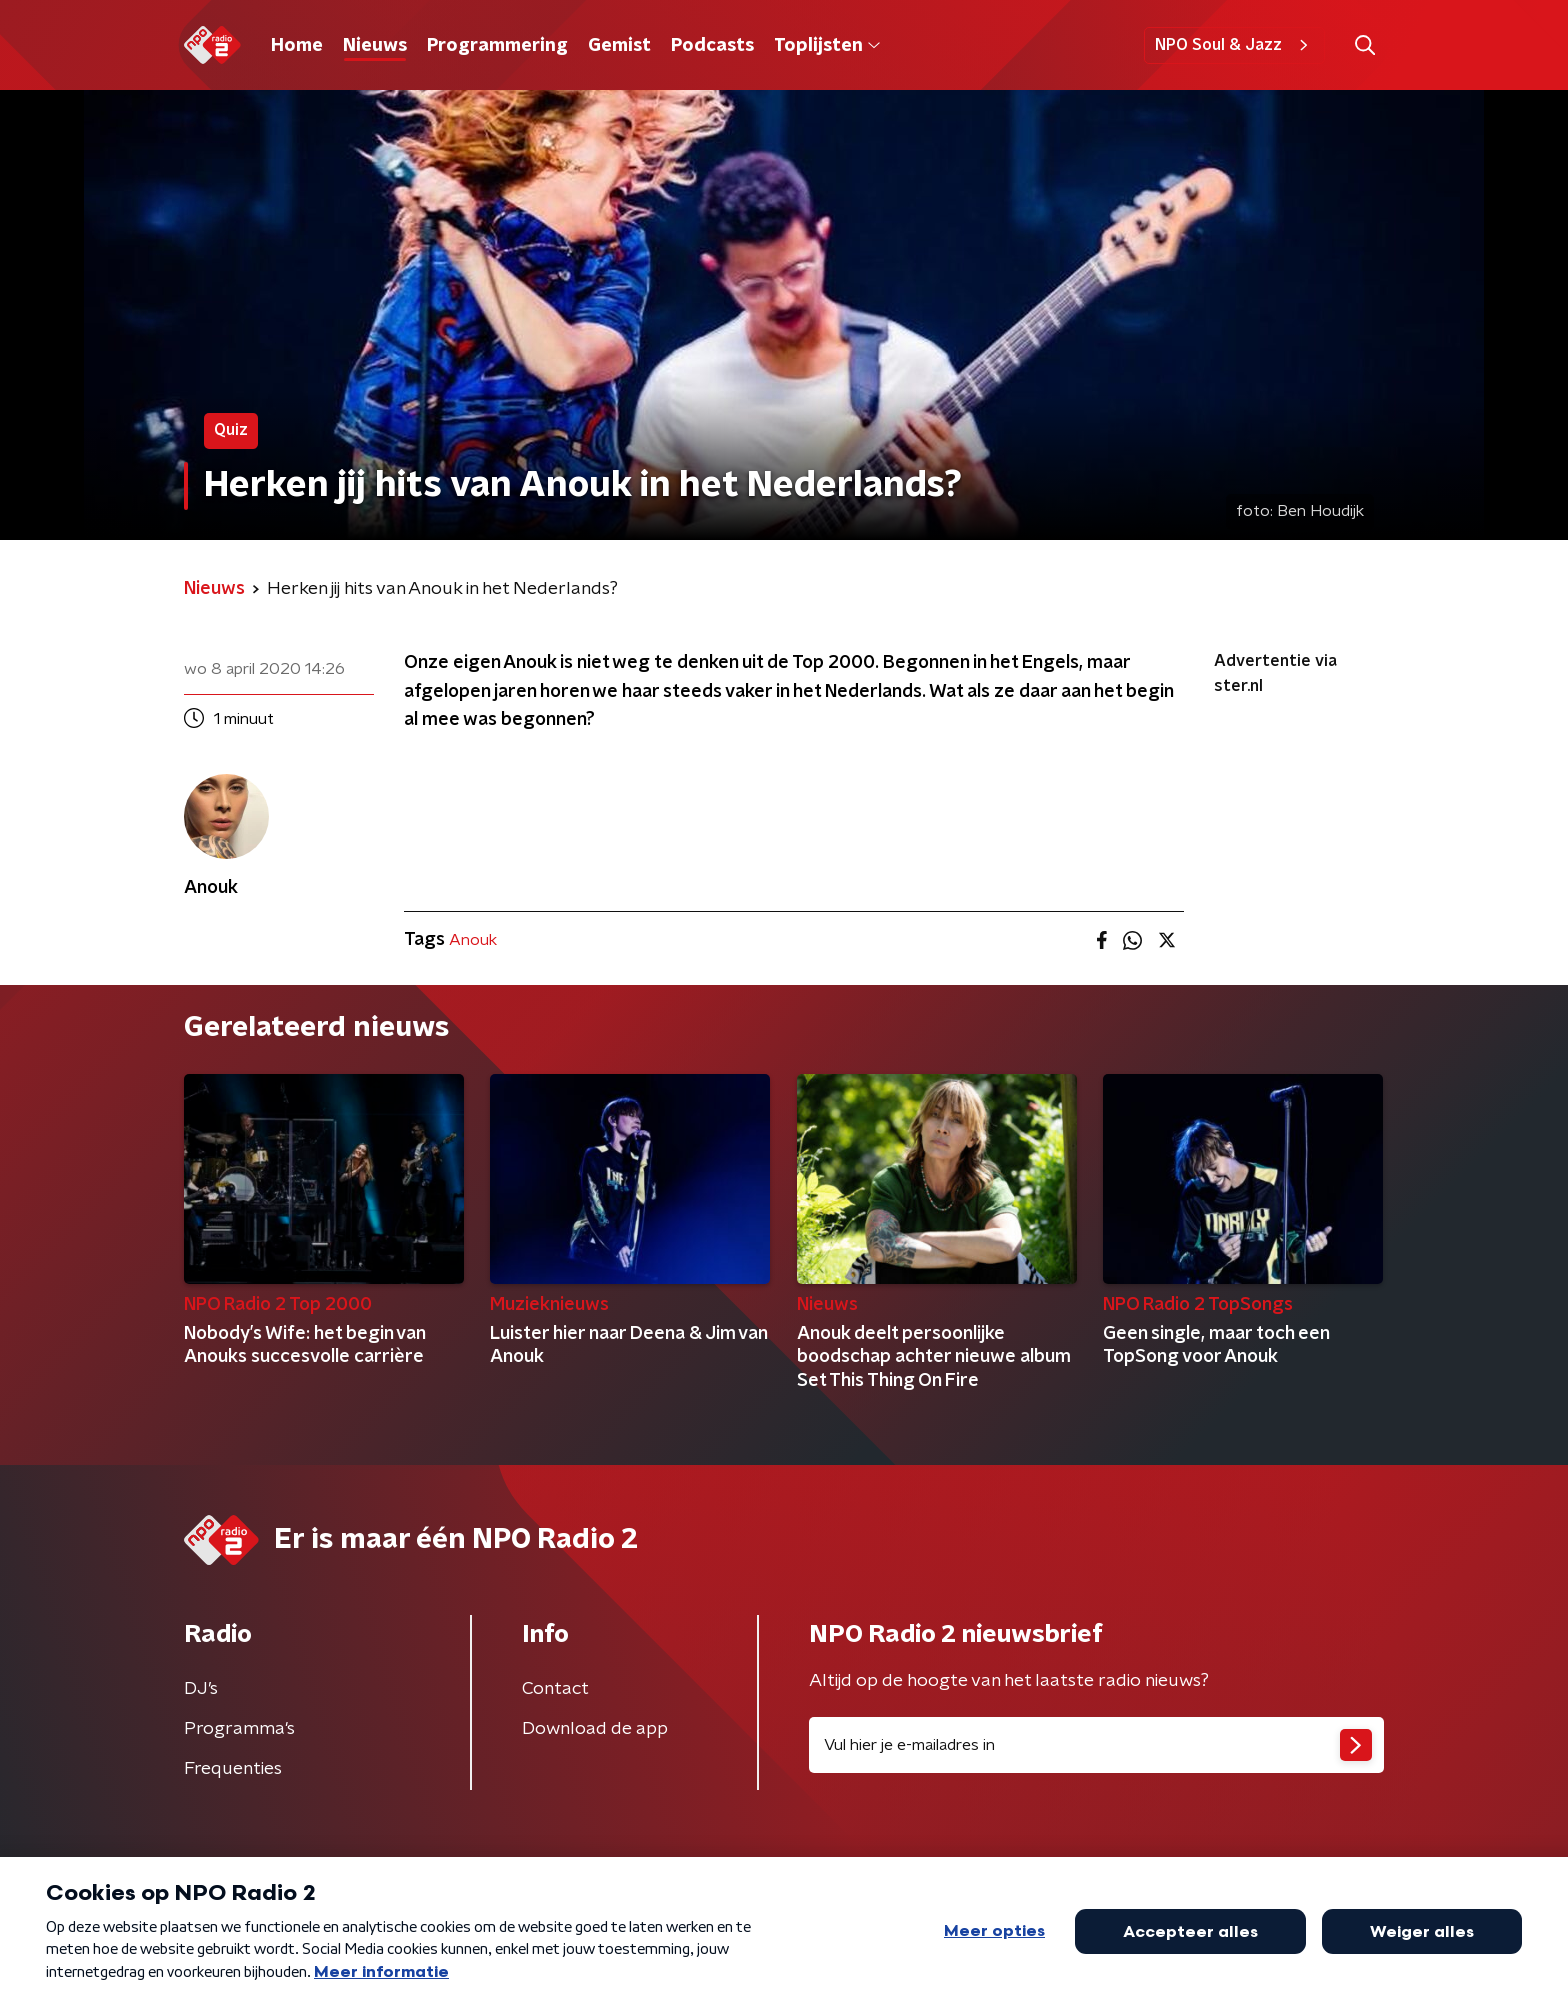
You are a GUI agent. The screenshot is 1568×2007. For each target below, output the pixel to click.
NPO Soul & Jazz (1234, 45)
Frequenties (233, 1769)
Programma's (239, 1729)
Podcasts (712, 46)
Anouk (473, 940)
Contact (555, 1689)
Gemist (619, 46)
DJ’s (201, 1689)
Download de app (595, 1729)
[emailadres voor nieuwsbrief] (1096, 1745)
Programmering (497, 46)
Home (297, 46)
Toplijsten (827, 46)
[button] (1364, 45)
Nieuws (375, 46)
